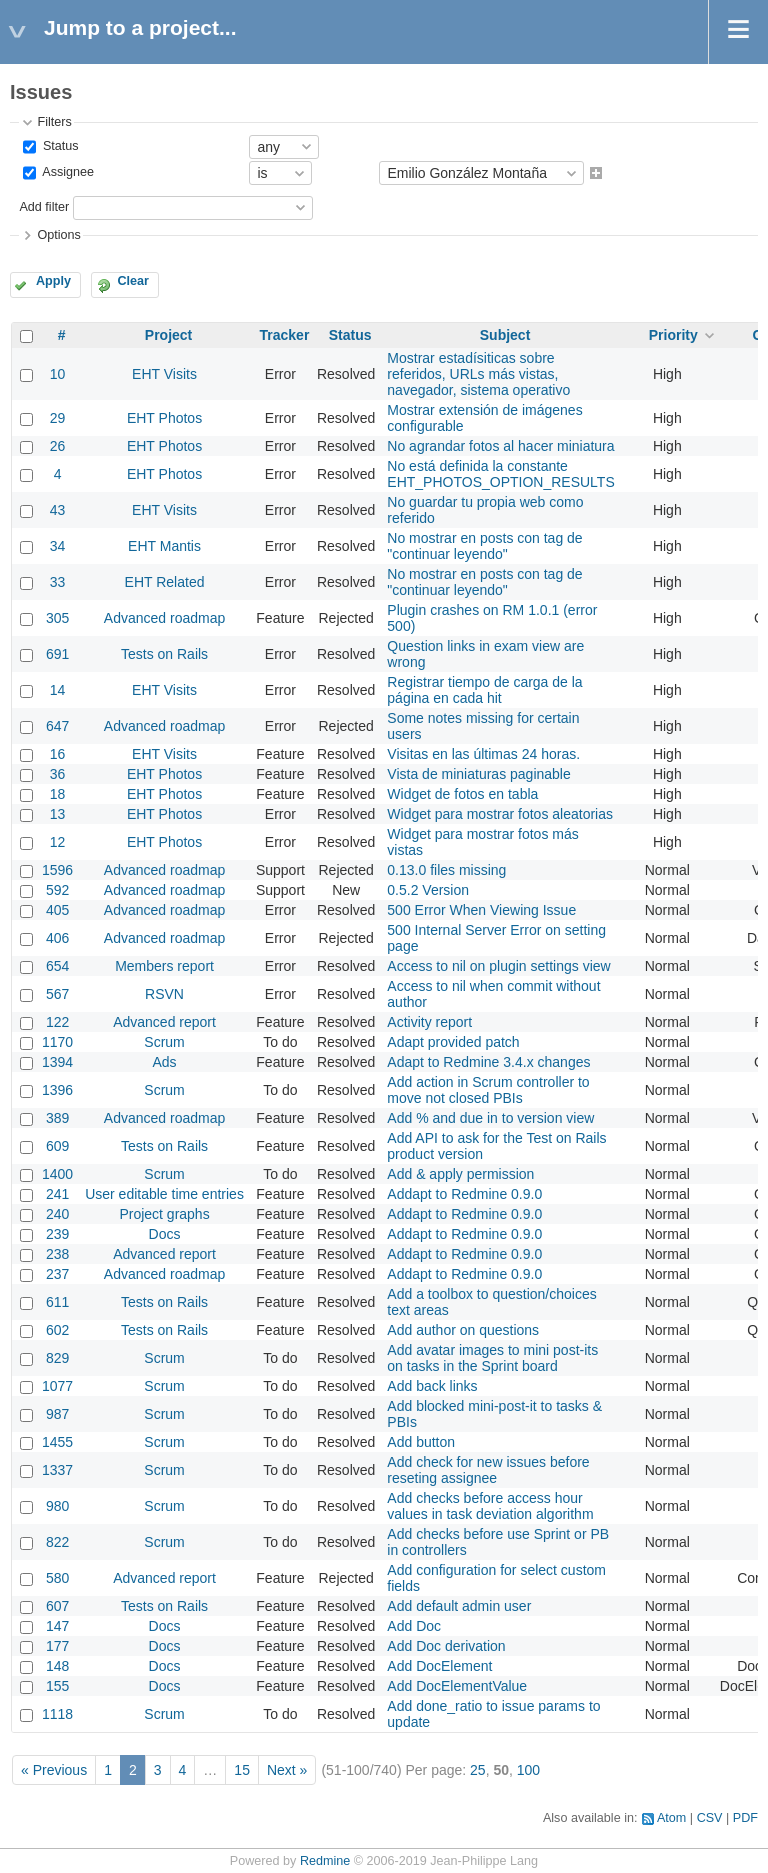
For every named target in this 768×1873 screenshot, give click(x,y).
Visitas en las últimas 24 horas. (483, 754)
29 (58, 418)
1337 (57, 1470)
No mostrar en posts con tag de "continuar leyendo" (484, 546)
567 (57, 994)
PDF (745, 1818)
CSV (710, 1818)
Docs (165, 1234)
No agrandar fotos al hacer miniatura (500, 446)
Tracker (285, 335)
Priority (673, 335)
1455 (57, 1442)
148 (57, 1666)
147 (57, 1626)
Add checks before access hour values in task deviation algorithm (490, 1506)
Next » (287, 1770)
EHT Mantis (164, 546)
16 (58, 754)
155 (57, 1686)
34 (58, 546)
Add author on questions (463, 1330)
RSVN (164, 994)
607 (57, 1606)
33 (58, 582)
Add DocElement (439, 1666)
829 (57, 1358)
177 (57, 1646)
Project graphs (164, 1214)
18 (58, 794)
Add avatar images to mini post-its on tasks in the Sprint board (492, 1358)
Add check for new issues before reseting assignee (488, 1470)
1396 (57, 1090)
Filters (54, 122)
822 (57, 1542)
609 (57, 1146)
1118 (57, 1714)
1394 (57, 1062)
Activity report (429, 1022)
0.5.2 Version (428, 890)
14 (58, 690)
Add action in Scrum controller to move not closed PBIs (488, 1090)
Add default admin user (459, 1606)
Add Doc (414, 1626)
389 (57, 1118)
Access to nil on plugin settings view (498, 966)
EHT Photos (164, 418)
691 (57, 654)
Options (58, 235)
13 (58, 814)
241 (57, 1194)
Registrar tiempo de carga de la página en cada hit (484, 690)
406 (57, 938)
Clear (133, 281)
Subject (505, 335)
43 (58, 510)
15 (242, 1770)
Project (168, 335)
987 (57, 1414)
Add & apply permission (460, 1174)
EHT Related (165, 582)
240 (57, 1214)
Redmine (325, 1861)
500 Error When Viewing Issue (481, 910)
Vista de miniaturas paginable (478, 774)
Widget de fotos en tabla (462, 794)
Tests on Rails (164, 654)
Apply (53, 281)
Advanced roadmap (164, 618)
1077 (57, 1386)
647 (57, 726)
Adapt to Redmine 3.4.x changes (488, 1062)
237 (57, 1274)
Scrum (164, 1042)
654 (57, 966)
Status (58, 146)
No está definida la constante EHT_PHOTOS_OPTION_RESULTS (500, 474)
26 (58, 446)
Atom (671, 1818)
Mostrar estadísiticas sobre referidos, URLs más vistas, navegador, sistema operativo (478, 374)
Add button (421, 1442)
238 (57, 1254)
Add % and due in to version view (490, 1118)
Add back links (432, 1386)
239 (57, 1234)
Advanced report (164, 1022)
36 (58, 774)
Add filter (44, 207)
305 (57, 618)
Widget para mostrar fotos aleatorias (500, 814)
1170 (57, 1042)
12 (58, 842)
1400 (57, 1174)
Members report (164, 966)
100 (528, 1770)
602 (57, 1330)
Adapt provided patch (453, 1042)
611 (57, 1302)
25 (478, 1770)
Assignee (66, 173)
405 (57, 910)
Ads (164, 1062)
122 (57, 1022)
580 (57, 1578)
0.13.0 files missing (446, 870)
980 (57, 1506)
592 (57, 890)
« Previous (54, 1770)
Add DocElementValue (457, 1686)
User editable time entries (164, 1194)
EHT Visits (164, 374)
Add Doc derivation (446, 1646)
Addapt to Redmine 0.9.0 (464, 1194)
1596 (57, 870)
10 (58, 374)
